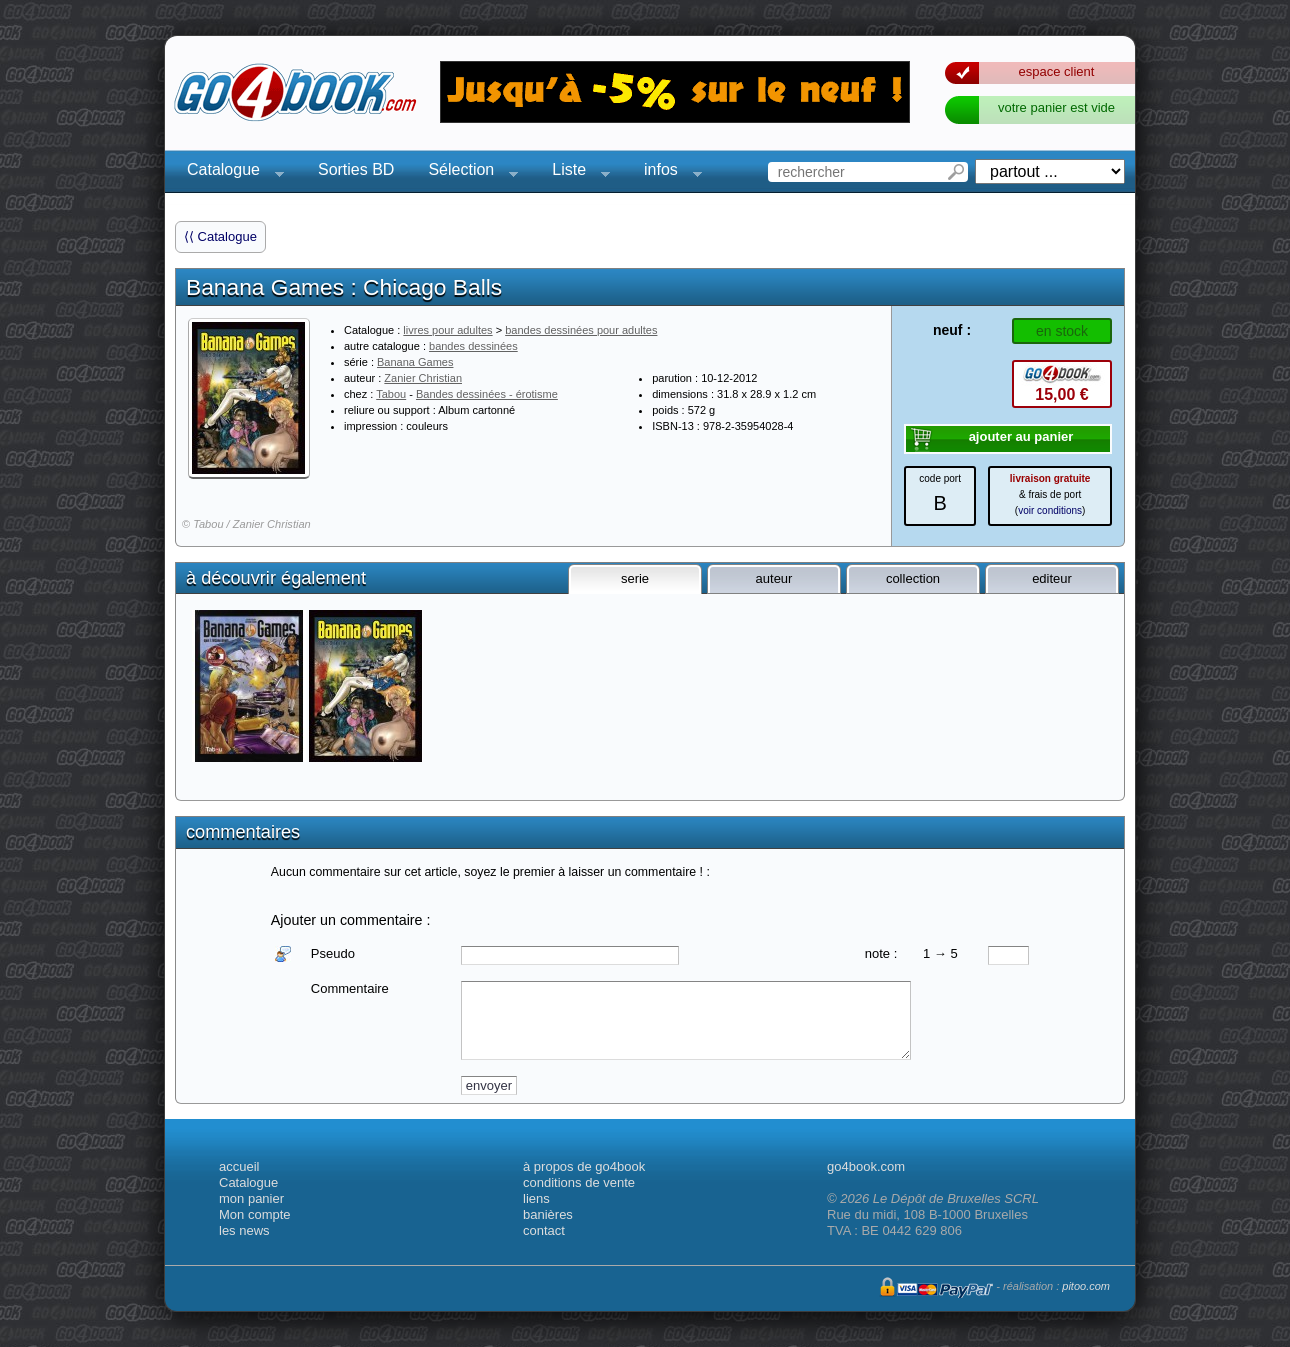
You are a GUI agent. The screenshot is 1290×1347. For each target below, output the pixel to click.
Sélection (467, 172)
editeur (1052, 578)
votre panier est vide (1056, 107)
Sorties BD (356, 169)
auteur (774, 578)
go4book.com (866, 1166)
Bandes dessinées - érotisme (487, 394)
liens (536, 1198)
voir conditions (1050, 510)
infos (667, 172)
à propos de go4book (584, 1166)
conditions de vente (579, 1182)
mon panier (251, 1198)
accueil (239, 1166)
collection (913, 578)
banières (548, 1214)
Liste (575, 172)
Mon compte (255, 1214)
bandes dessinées (473, 346)
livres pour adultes (447, 330)
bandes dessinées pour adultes (581, 330)
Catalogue (229, 172)
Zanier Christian (423, 378)
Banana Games (415, 362)
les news (244, 1230)
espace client (1057, 71)
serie (635, 578)
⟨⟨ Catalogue (220, 236)
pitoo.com (1086, 1286)
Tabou (391, 394)
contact (544, 1230)
